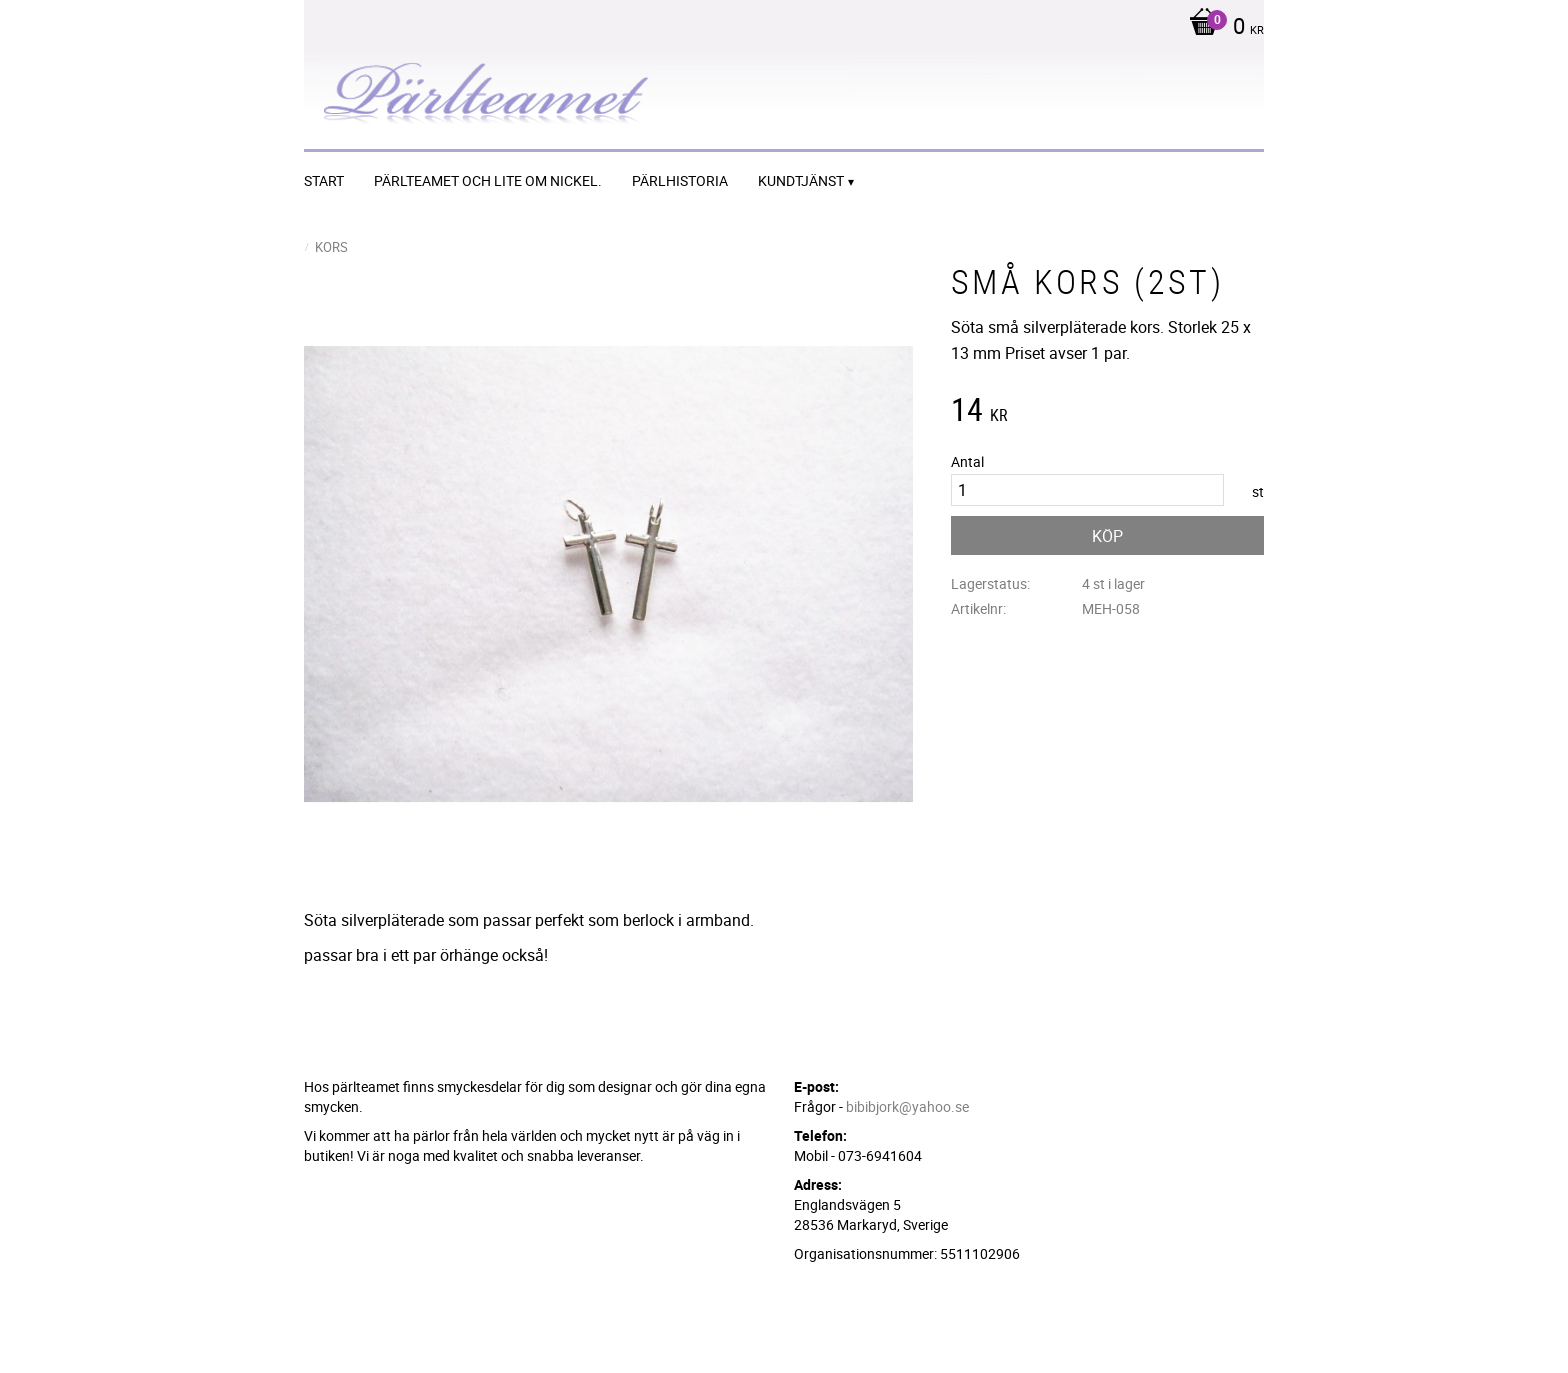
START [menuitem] (324, 180)
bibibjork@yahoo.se (907, 1106)
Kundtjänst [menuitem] (801, 180)
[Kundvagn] (1221, 28)
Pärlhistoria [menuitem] (680, 180)
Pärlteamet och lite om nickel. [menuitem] (488, 180)
